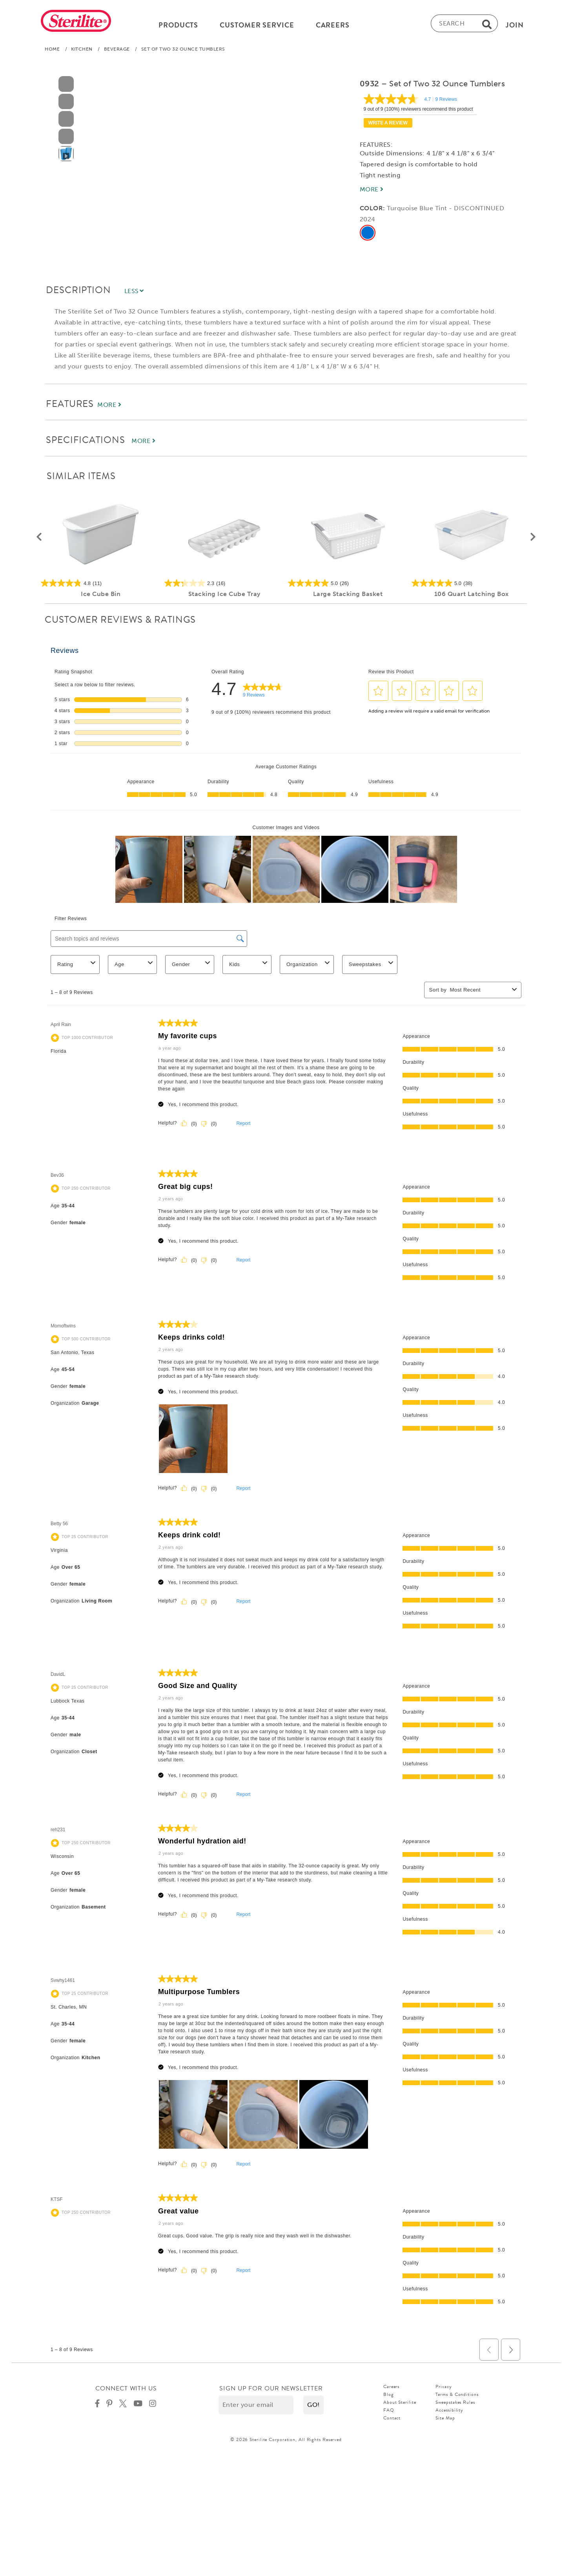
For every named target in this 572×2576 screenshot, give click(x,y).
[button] (39, 539)
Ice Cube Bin (100, 596)
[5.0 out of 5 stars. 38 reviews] (471, 585)
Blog (388, 2396)
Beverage (117, 51)
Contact (392, 2420)
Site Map (445, 2420)
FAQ (388, 2412)
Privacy (443, 2388)
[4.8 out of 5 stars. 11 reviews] (100, 585)
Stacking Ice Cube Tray (224, 596)
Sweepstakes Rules (455, 2404)
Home (52, 51)
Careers (391, 2388)
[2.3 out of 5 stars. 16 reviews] (224, 585)
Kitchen (82, 51)
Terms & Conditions (456, 2396)
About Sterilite (399, 2404)
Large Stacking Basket (348, 596)
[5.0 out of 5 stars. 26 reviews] (348, 585)
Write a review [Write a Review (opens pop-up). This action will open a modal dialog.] (388, 125)
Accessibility (449, 2412)
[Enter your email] (256, 2407)
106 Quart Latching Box (471, 596)
